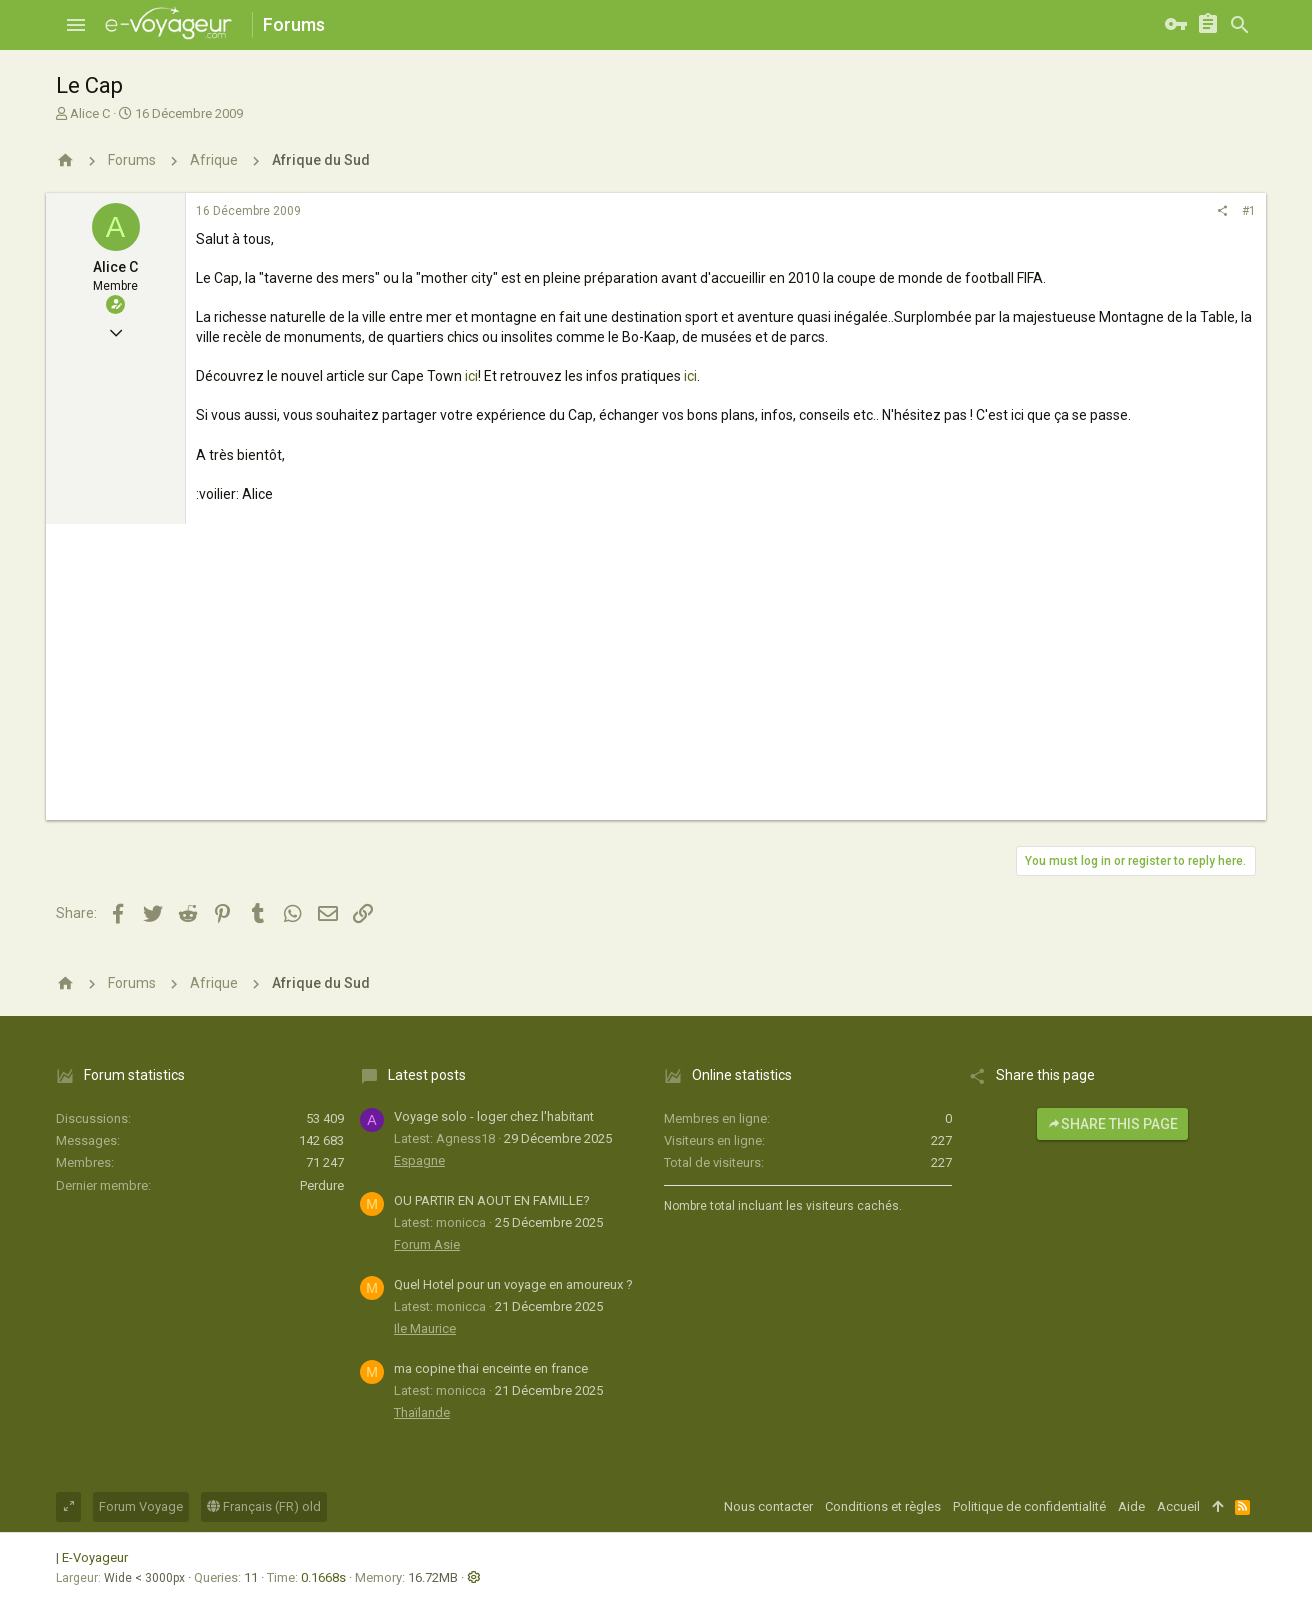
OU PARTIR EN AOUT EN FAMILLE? (492, 1200)
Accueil (1178, 1506)
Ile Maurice (425, 1328)
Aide (1131, 1506)
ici (471, 376)
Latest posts (427, 1075)
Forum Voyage (141, 1506)
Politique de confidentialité (1029, 1506)
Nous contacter (768, 1506)
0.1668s (323, 1577)
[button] (76, 25)
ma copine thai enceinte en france (491, 1368)
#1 (1249, 211)
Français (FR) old (264, 1506)
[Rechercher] (1240, 25)
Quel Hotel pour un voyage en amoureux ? (513, 1284)
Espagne (419, 1160)
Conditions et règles (883, 1506)
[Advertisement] (656, 680)
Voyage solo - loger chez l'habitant (494, 1116)
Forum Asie (427, 1244)
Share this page (1112, 1124)
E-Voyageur (95, 1557)
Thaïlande (422, 1412)
